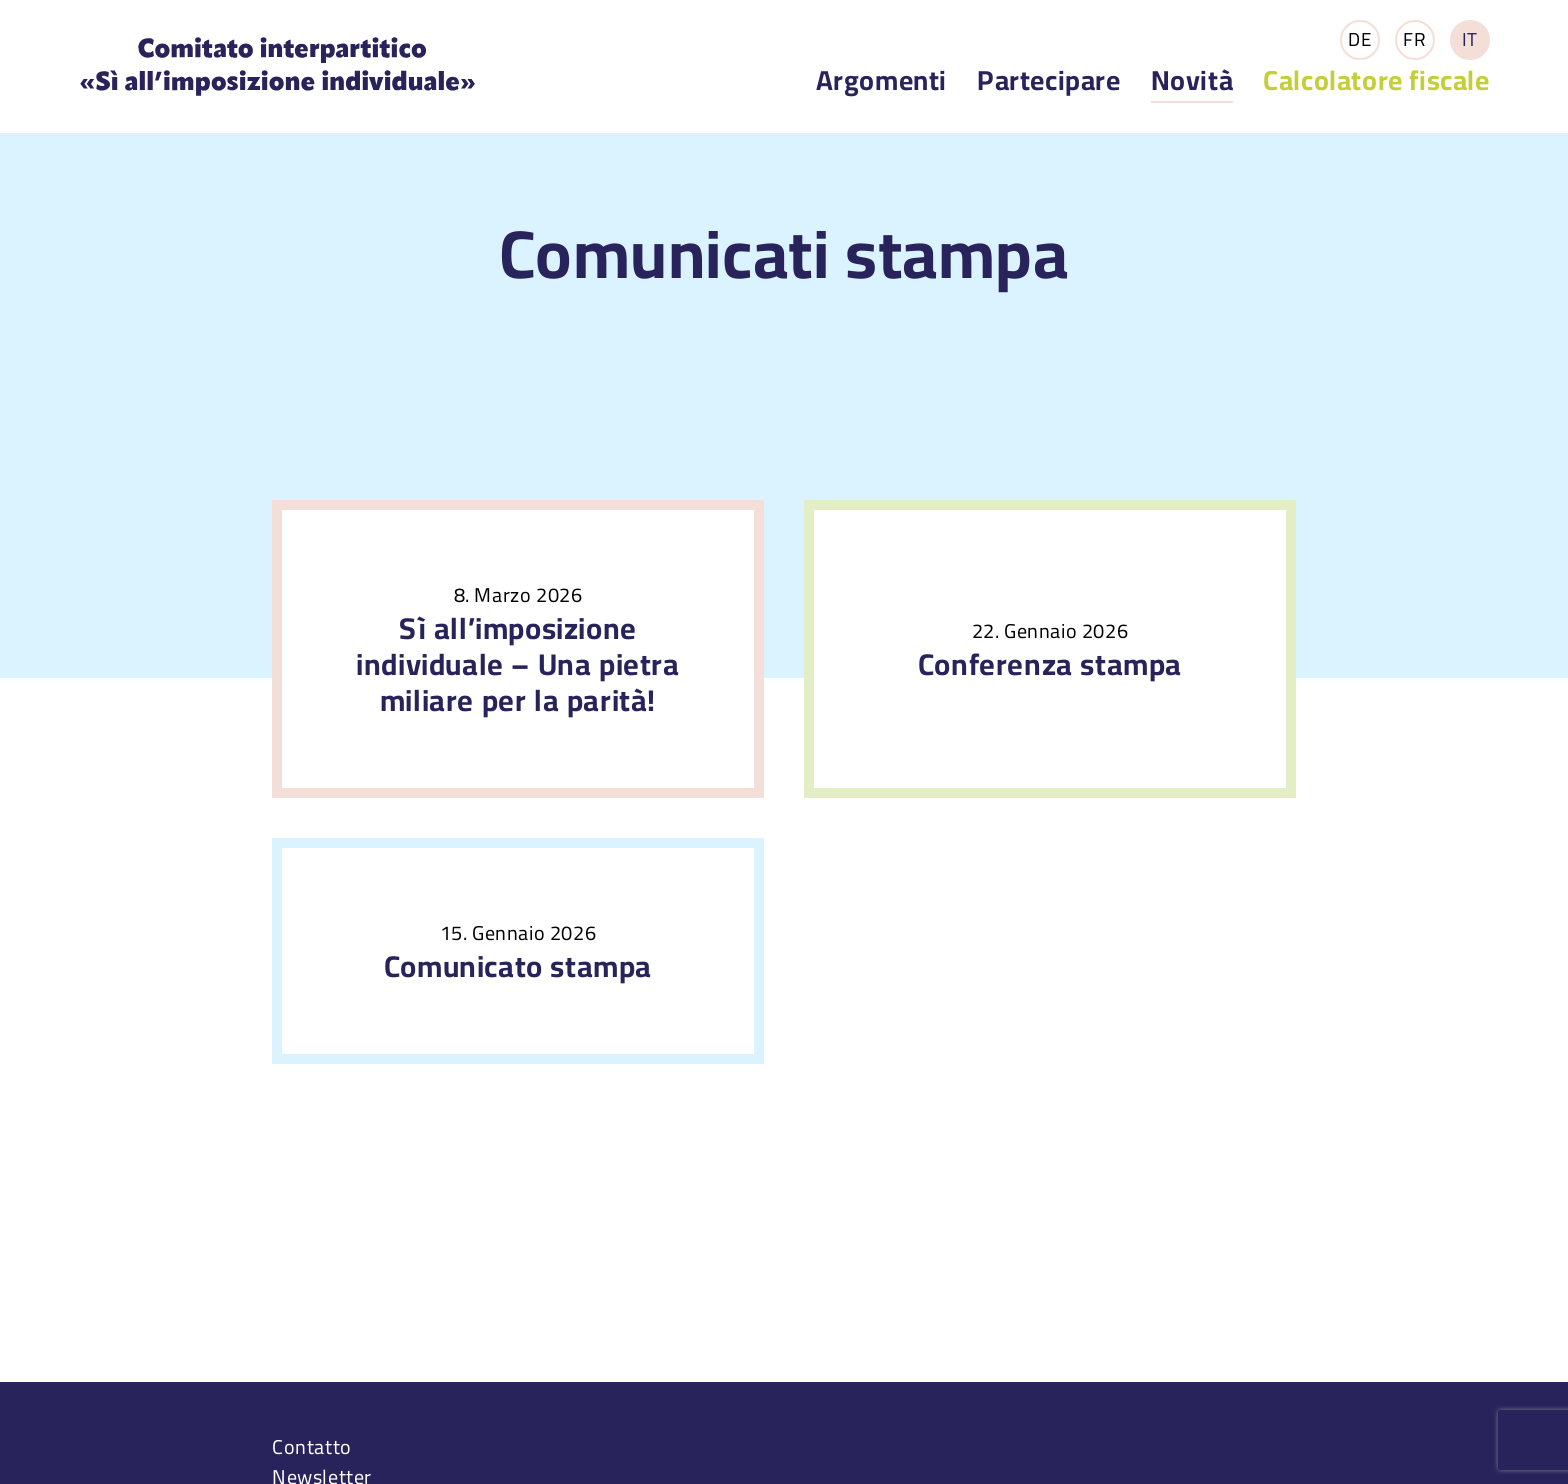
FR (1414, 39)
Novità (1192, 81)
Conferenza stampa (1050, 664)
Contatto (312, 1446)
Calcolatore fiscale (1376, 80)
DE (1359, 39)
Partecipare (1049, 80)
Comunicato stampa (518, 966)
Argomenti (881, 80)
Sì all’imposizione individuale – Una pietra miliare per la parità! (517, 664)
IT (1470, 39)
